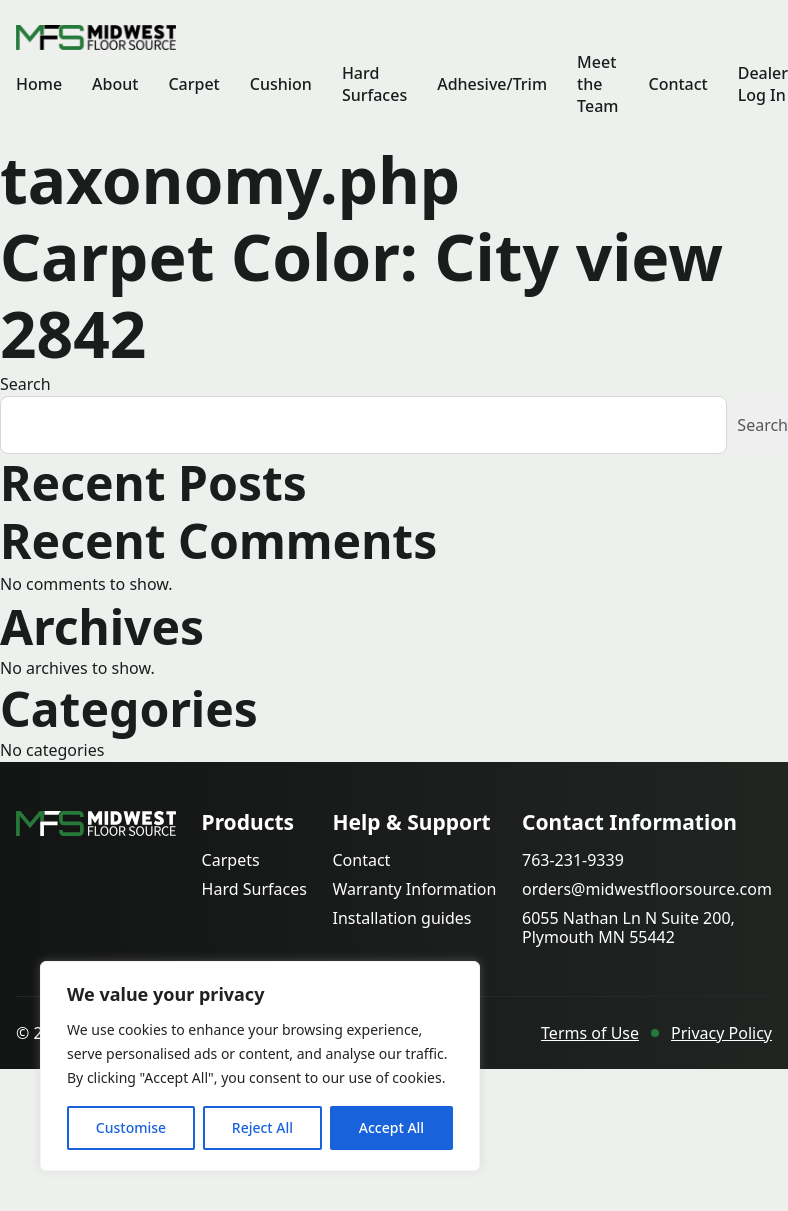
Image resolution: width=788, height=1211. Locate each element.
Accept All (391, 1127)
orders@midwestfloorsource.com (647, 889)
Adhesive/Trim (492, 84)
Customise (131, 1127)
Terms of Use (590, 1033)
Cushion (281, 84)
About (115, 84)
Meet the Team (597, 84)
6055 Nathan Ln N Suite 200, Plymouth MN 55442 (628, 928)
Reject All (262, 1127)
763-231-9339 (573, 860)
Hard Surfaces (374, 84)
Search (25, 384)
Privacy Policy (721, 1033)
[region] (260, 1066)
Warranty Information (414, 889)
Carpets (231, 860)
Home (39, 84)
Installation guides (401, 918)
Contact (677, 84)
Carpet (193, 84)
